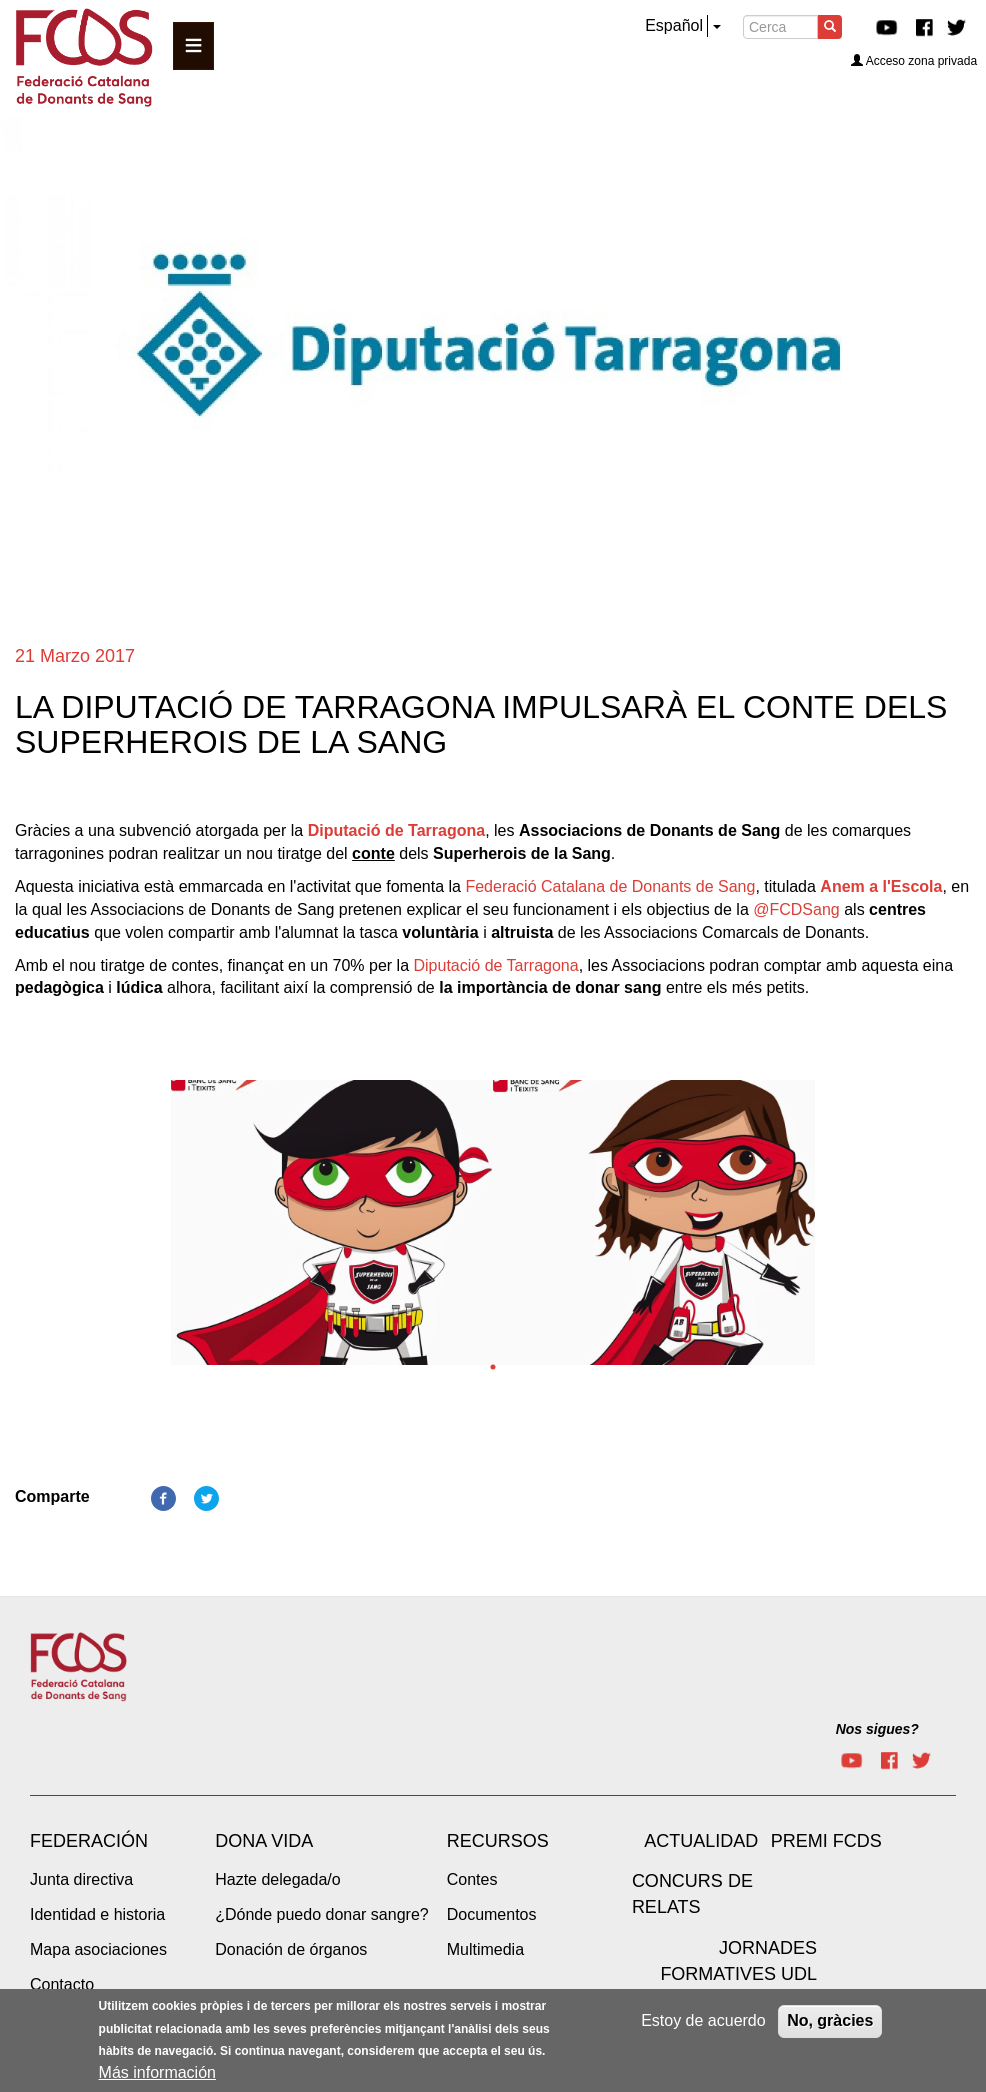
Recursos (498, 1841)
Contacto (62, 1984)
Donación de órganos (291, 1949)
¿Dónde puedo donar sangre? (322, 1914)
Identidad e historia (97, 1914)
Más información (157, 2073)
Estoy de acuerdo (703, 2021)
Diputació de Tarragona (397, 830)
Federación (89, 1841)
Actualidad (701, 1841)
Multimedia (485, 1949)
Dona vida (264, 1841)
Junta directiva (81, 1879)
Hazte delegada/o (277, 1879)
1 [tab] (493, 1367)
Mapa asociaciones (98, 1949)
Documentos (492, 1914)
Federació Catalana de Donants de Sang (610, 886)
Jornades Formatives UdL (738, 1961)
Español (674, 25)
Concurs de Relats (692, 1894)
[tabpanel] (332, 1228)
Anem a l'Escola (881, 886)
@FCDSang (796, 909)
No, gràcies (830, 2021)
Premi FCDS (826, 1841)
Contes (472, 1879)
